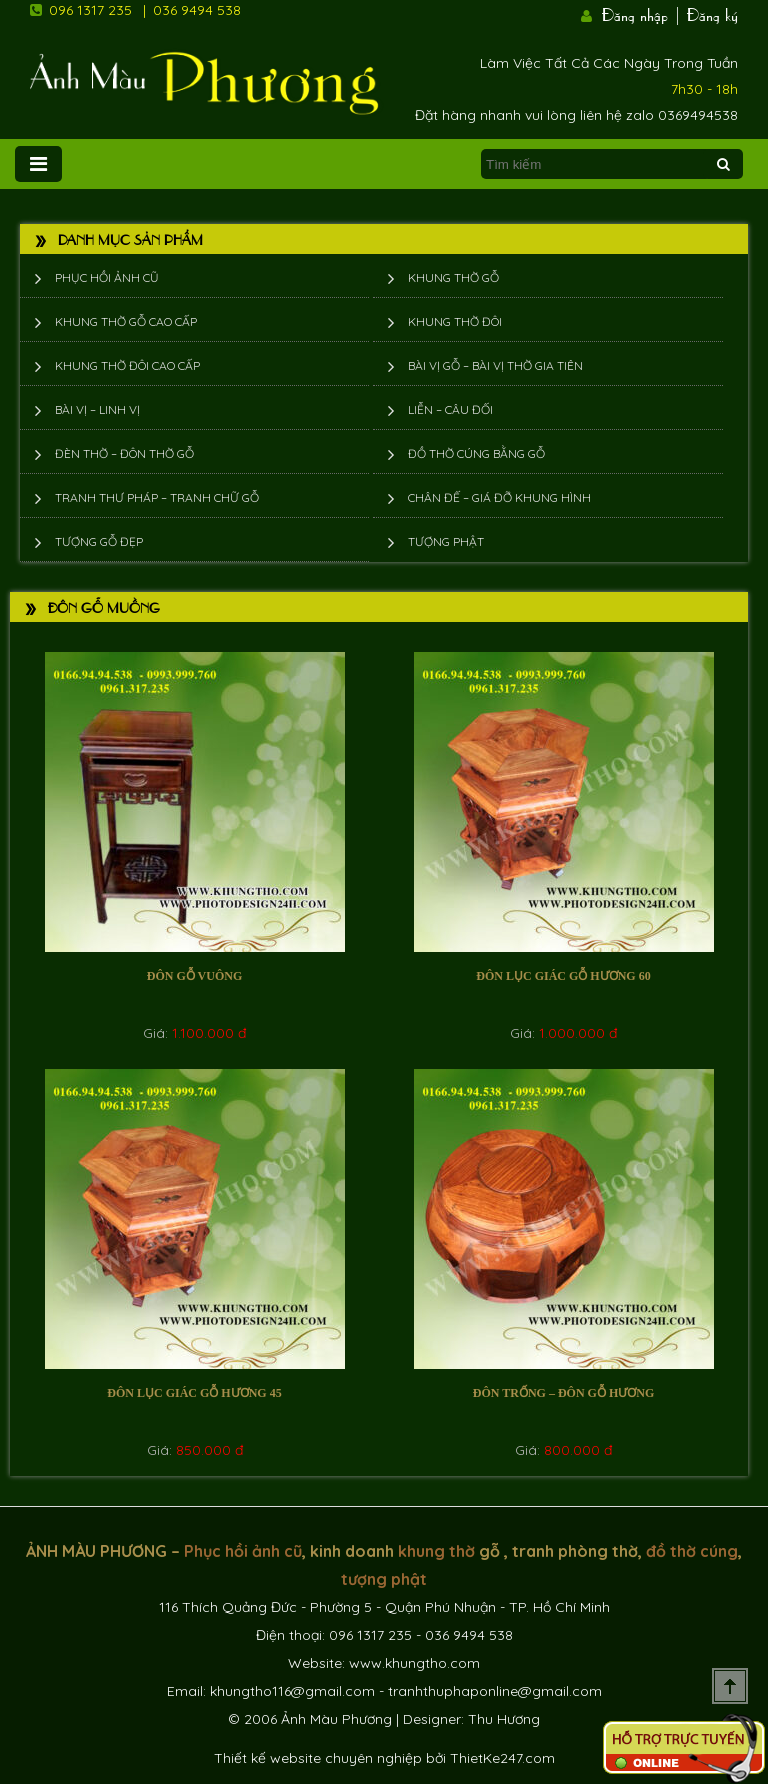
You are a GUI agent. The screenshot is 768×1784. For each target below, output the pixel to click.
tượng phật (384, 1579)
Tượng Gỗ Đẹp (99, 541)
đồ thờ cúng (692, 1551)
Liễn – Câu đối (450, 409)
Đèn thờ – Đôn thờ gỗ (124, 453)
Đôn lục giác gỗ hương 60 (563, 976)
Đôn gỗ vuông (194, 976)
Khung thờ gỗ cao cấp (126, 321)
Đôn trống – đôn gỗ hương (563, 1393)
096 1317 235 (90, 10)
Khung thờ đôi (455, 321)
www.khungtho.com (414, 1663)
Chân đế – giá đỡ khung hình (499, 497)
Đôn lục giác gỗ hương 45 (194, 1393)
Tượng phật (446, 541)
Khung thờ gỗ (453, 277)
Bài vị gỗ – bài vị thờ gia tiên (495, 365)
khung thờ (436, 1551)
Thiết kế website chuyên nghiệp (318, 1758)
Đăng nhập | (642, 13)
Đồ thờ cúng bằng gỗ (476, 453)
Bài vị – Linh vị (97, 409)
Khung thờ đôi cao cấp (127, 365)
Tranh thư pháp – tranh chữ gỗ (157, 497)
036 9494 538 (197, 10)
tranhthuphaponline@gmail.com (495, 1691)
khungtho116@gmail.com (292, 1691)
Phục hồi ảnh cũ (107, 277)
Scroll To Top (730, 1686)
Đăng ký (712, 13)
